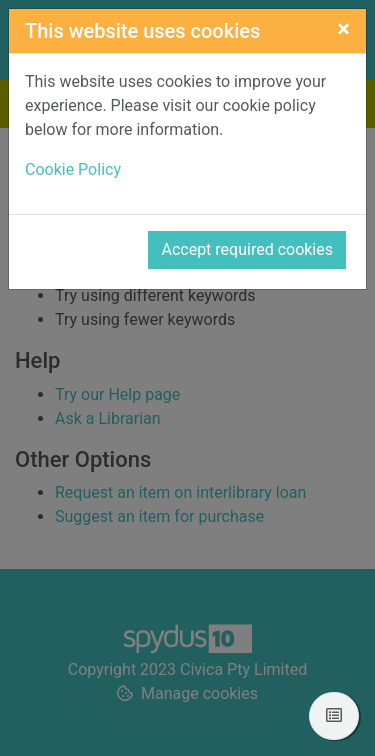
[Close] (343, 29)
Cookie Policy (73, 169)
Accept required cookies (247, 249)
